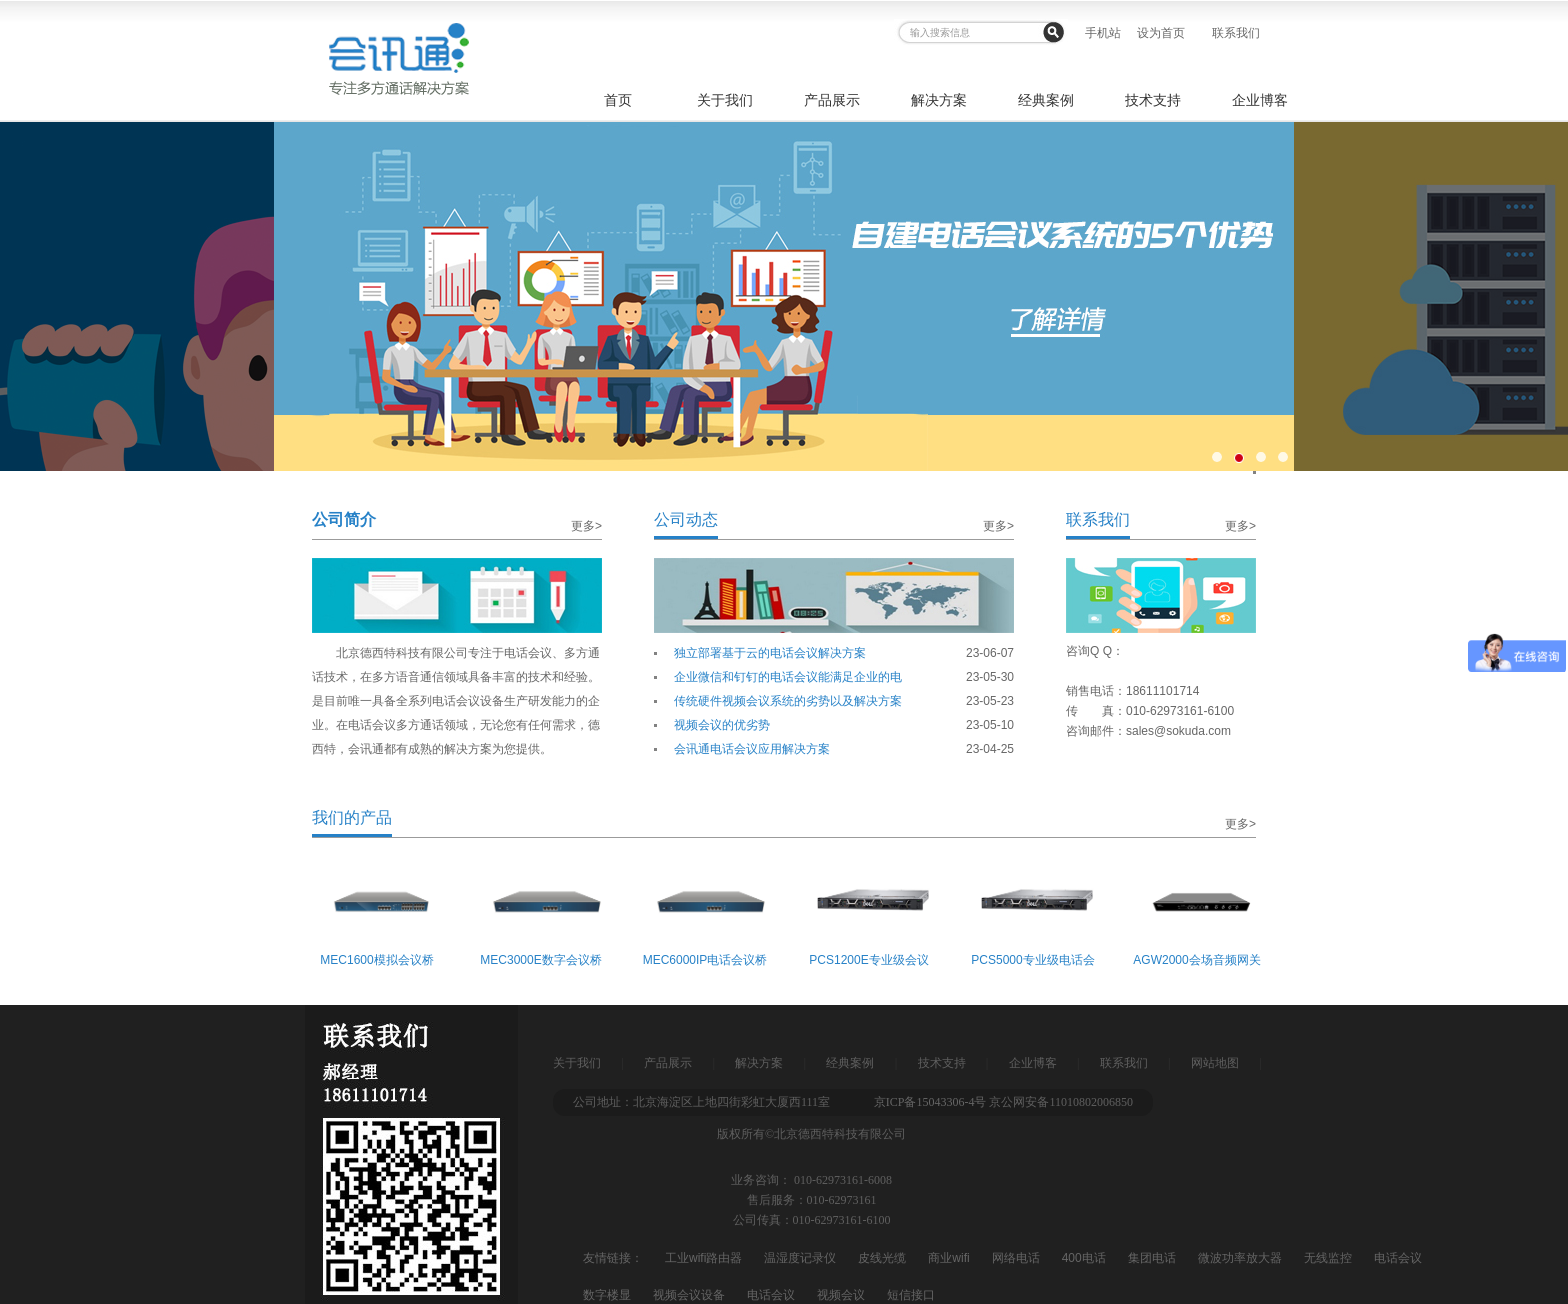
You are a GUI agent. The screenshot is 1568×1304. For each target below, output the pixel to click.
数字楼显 (607, 1295)
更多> (586, 526)
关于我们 (725, 100)
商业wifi (948, 1258)
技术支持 (1153, 100)
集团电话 (1152, 1258)
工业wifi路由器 (703, 1258)
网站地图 (1215, 1063)
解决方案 (939, 100)
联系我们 (1236, 33)
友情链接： (613, 1258)
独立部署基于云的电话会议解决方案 (770, 653)
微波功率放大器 (1240, 1258)
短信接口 (911, 1295)
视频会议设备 (689, 1295)
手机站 (1103, 33)
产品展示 (832, 100)
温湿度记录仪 (800, 1258)
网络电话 (1016, 1258)
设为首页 (1161, 33)
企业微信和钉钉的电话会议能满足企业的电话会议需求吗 (788, 679)
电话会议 (1398, 1258)
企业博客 (1260, 100)
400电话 (1084, 1258)
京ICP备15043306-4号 (930, 1102)
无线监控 (1328, 1258)
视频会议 (841, 1295)
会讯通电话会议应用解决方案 (752, 749)
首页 (618, 100)
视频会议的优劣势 (722, 725)
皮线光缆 (882, 1258)
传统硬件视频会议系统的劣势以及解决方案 (788, 701)
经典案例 (1046, 100)
